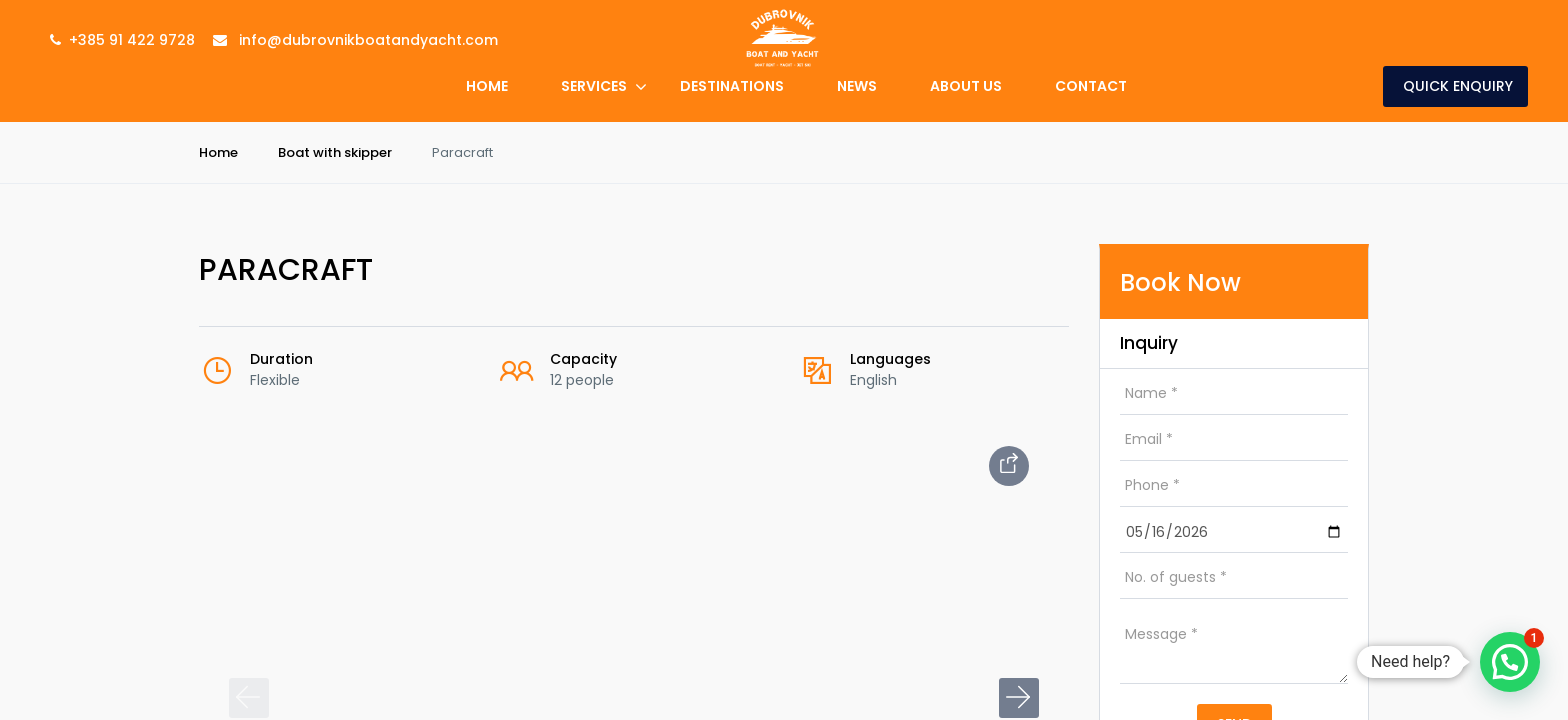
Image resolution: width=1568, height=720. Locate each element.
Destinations (732, 86)
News (857, 86)
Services (594, 86)
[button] (1019, 698)
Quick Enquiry (1458, 86)
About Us (966, 86)
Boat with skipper (335, 152)
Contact (1091, 86)
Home (487, 86)
